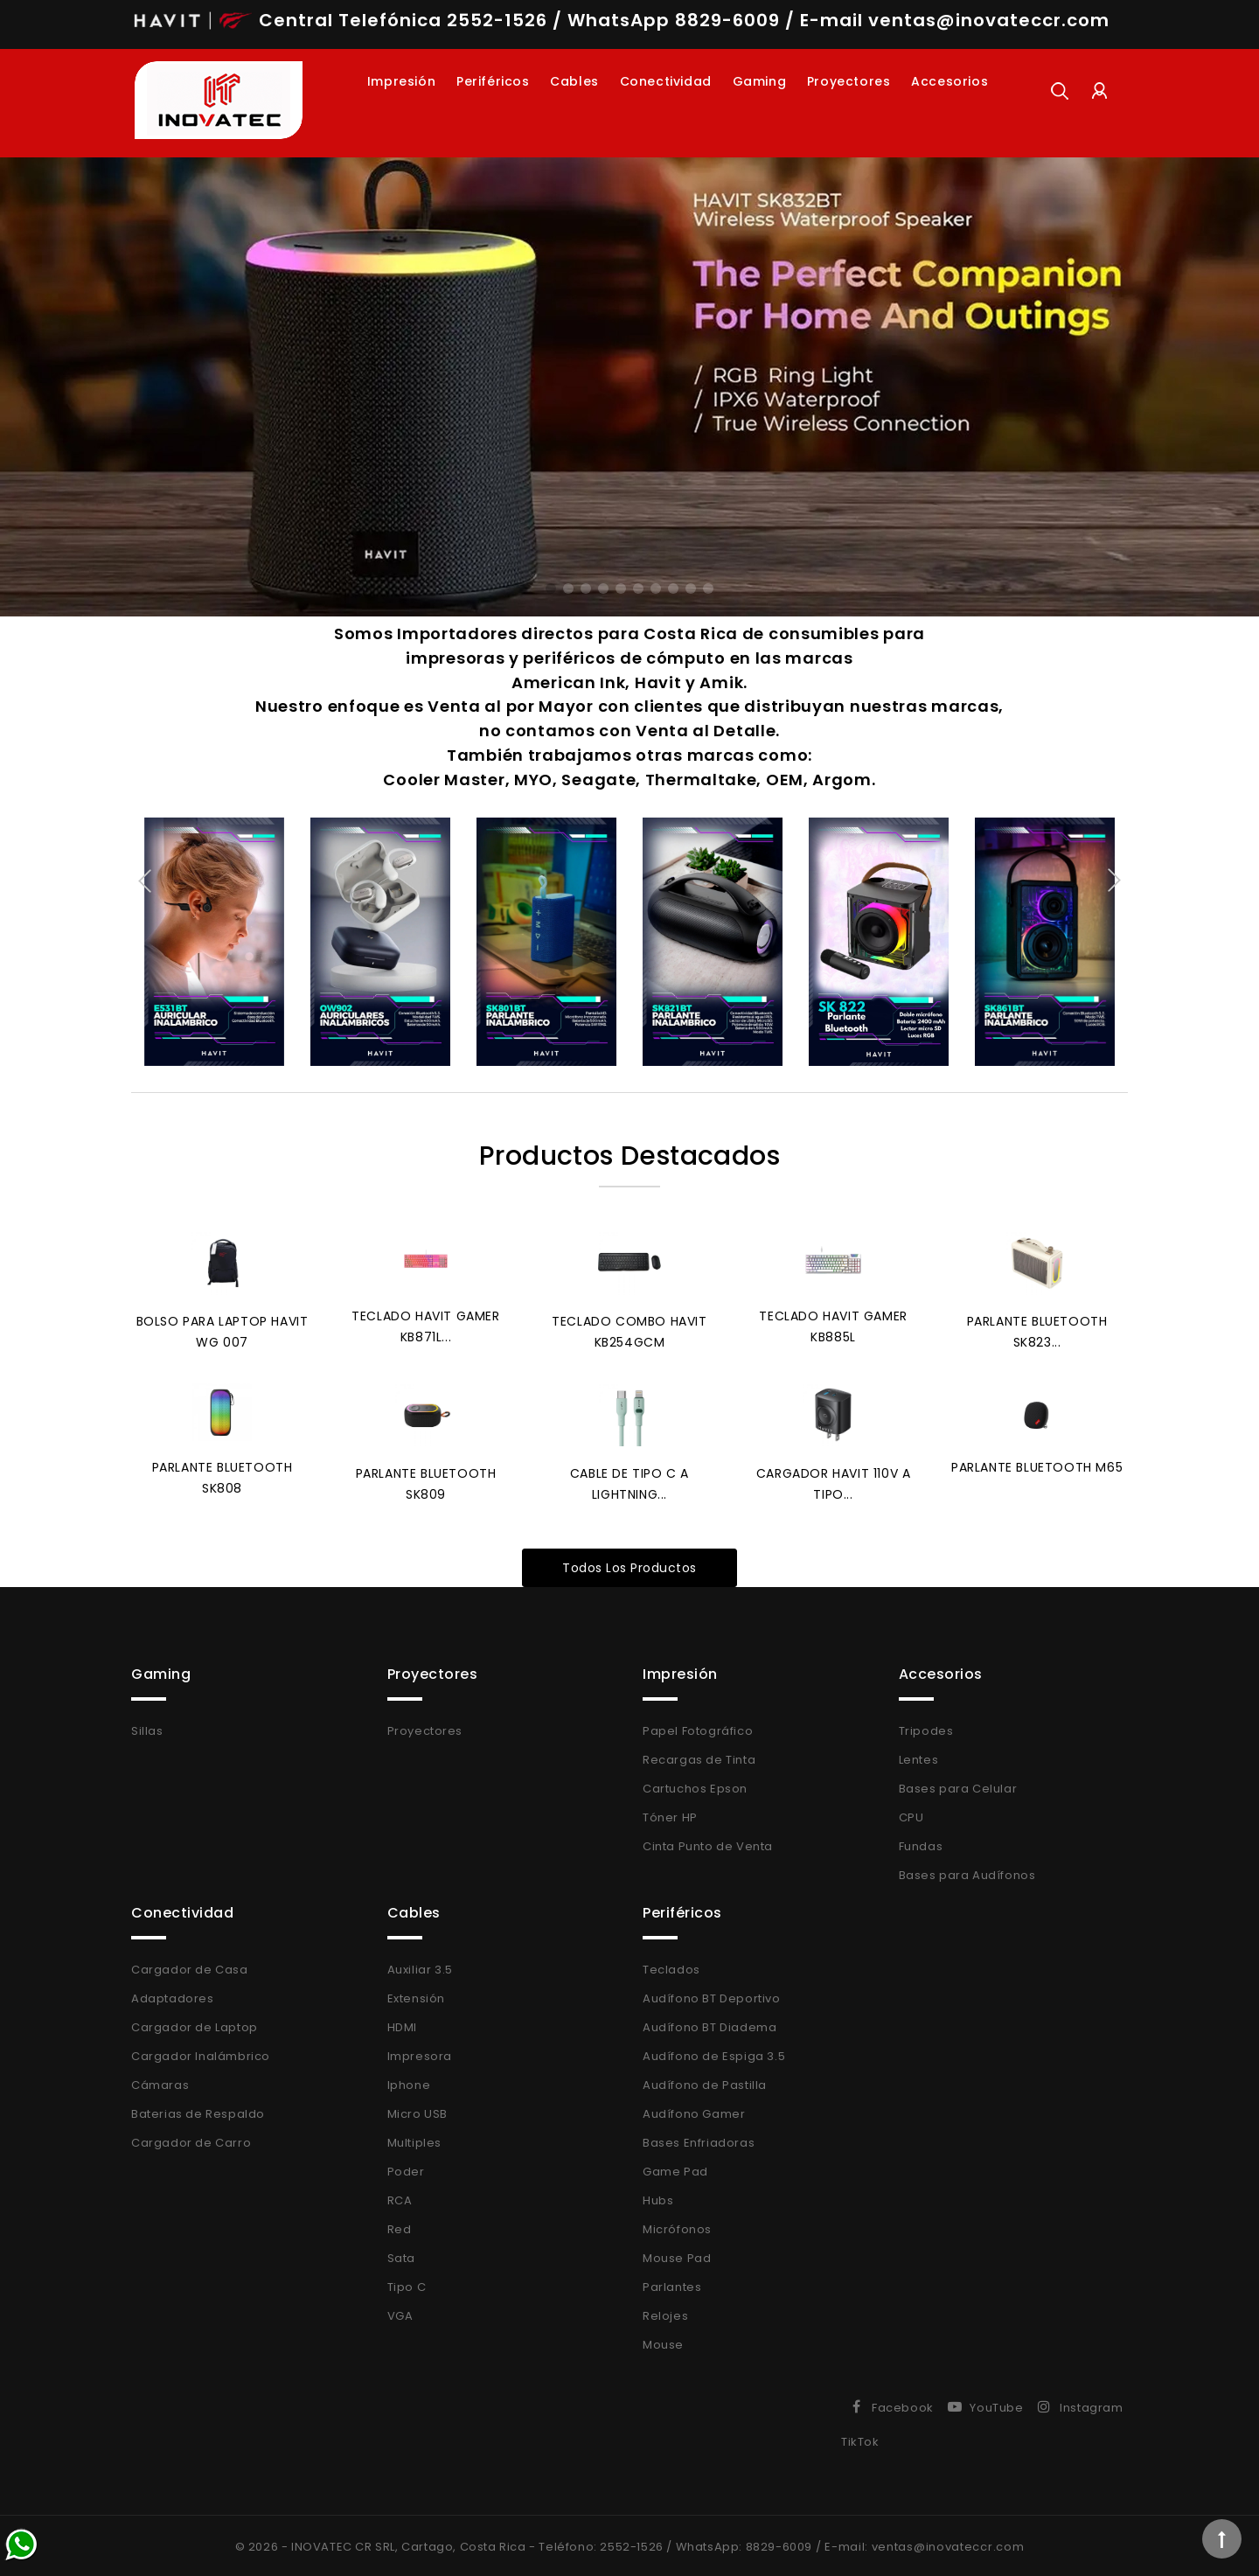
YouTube (996, 2405)
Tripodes (926, 1728)
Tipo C (407, 2284)
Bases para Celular (958, 1786)
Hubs (658, 2198)
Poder (406, 2169)
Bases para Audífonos (967, 1872)
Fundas (921, 1843)
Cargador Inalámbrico (200, 2053)
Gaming (760, 81)
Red (399, 2226)
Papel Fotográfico (698, 1728)
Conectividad (666, 81)
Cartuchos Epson (695, 1786)
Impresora (419, 2053)
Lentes (919, 1757)
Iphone (409, 2082)
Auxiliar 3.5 (420, 1967)
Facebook (903, 2405)
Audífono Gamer (694, 2111)
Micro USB (417, 2111)
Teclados (671, 1967)
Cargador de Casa (189, 1967)
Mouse (663, 2342)
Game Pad (675, 2169)
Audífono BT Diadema (709, 2024)
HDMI (402, 2024)
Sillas (147, 1728)
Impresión (401, 81)
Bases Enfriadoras (699, 2140)
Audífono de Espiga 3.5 (714, 2053)
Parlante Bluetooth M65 (1037, 1465)
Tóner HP (670, 1815)
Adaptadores (172, 1996)
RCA (400, 2198)
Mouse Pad (677, 2255)
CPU (911, 1815)
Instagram (1091, 2405)
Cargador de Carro (191, 2140)
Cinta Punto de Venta (708, 1843)
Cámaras (160, 2082)
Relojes (665, 2313)
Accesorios (949, 81)
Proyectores (849, 81)
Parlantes (672, 2284)
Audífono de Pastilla (705, 2082)
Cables (574, 81)
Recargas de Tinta (699, 1757)
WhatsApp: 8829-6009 (744, 2544)
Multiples (414, 2140)
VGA (400, 2313)
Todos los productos (629, 1565)
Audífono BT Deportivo (712, 1996)
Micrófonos (677, 2226)
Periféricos (493, 81)
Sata (401, 2255)
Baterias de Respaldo (198, 2111)
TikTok (860, 2439)
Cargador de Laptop (194, 2024)
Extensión (416, 1996)
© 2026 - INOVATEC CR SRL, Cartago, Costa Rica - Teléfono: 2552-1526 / (455, 2544)
